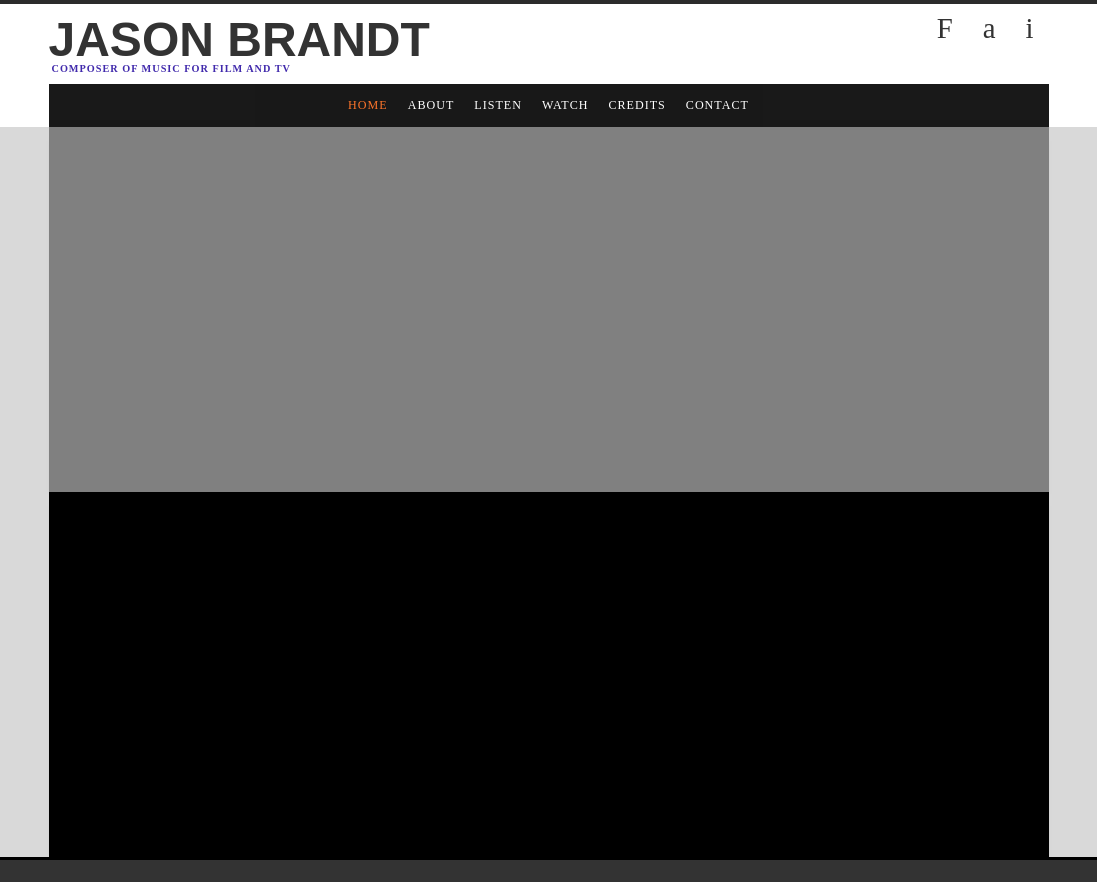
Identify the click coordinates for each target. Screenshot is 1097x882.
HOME (368, 105)
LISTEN (498, 105)
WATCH (565, 105)
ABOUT (431, 105)
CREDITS (636, 105)
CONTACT (717, 105)
